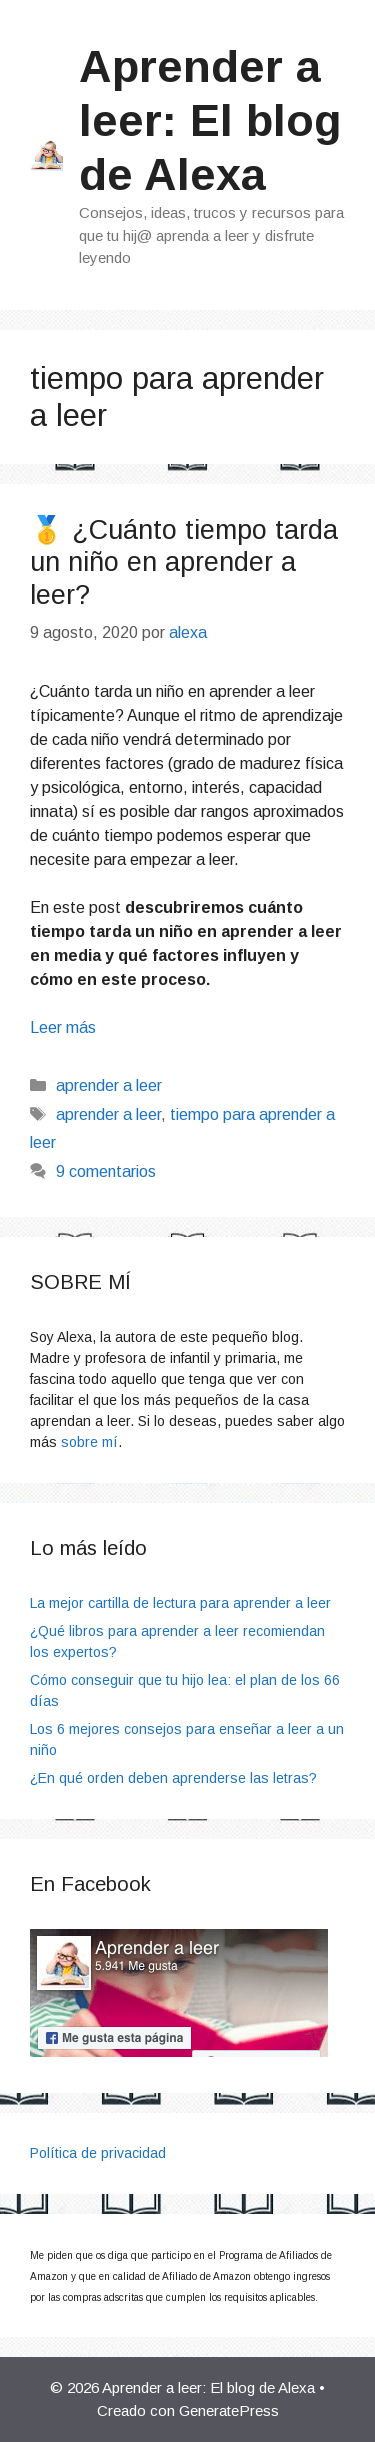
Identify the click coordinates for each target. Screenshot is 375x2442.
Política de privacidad (98, 2153)
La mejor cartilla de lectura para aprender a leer (180, 1603)
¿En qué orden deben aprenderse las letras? (173, 1778)
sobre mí (89, 1442)
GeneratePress (229, 2410)
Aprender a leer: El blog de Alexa (210, 120)
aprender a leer (109, 1085)
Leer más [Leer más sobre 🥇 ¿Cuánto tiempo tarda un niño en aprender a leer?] (63, 1027)
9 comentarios (106, 1171)
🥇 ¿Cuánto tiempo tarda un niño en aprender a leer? (184, 562)
